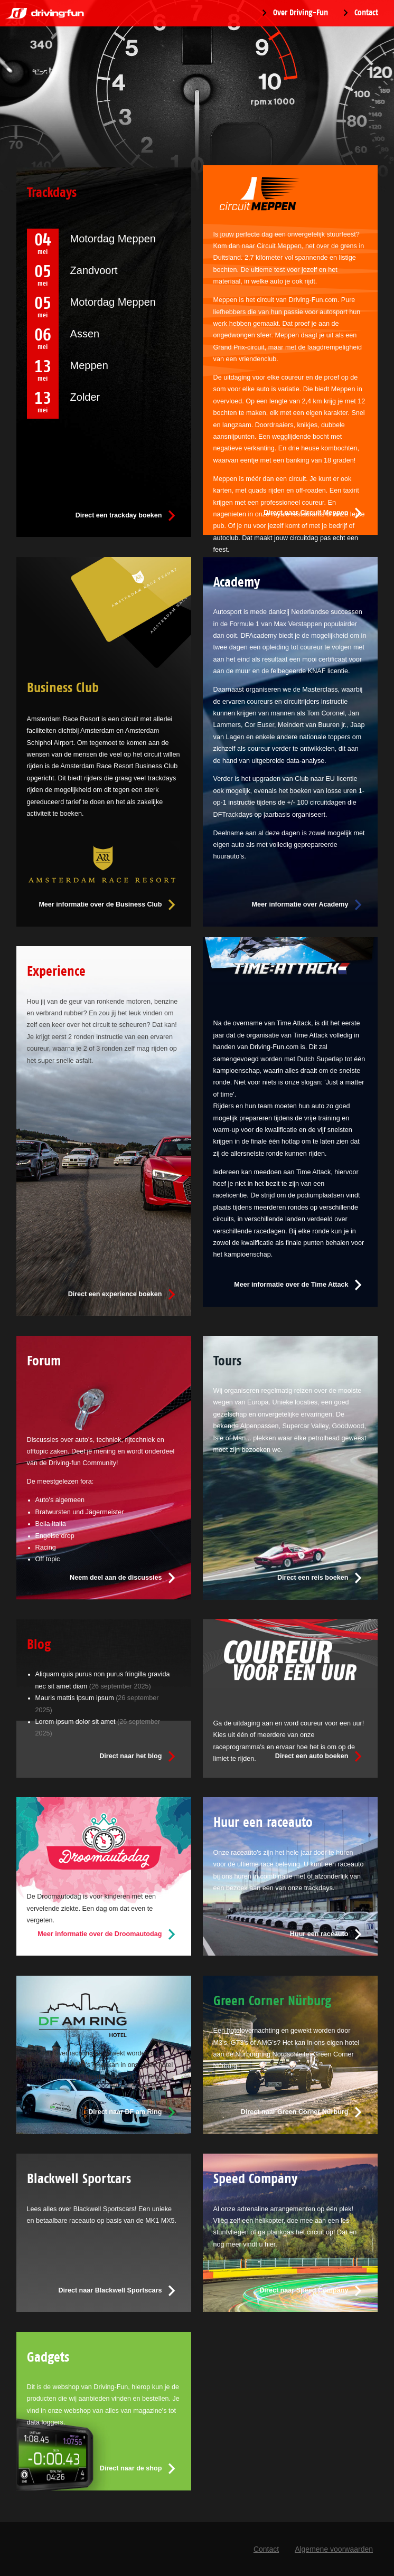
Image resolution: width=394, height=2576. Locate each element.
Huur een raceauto (319, 1934)
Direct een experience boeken (115, 1294)
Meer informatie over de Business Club (100, 904)
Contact (366, 13)
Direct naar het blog (130, 1756)
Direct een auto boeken (312, 1756)
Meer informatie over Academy (300, 904)
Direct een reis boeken (312, 1577)
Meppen (89, 365)
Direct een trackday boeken (119, 515)
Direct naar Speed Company (303, 2290)
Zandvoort (94, 270)
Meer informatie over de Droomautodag (99, 1934)
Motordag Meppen (113, 238)
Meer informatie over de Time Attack (291, 1284)
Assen (85, 333)
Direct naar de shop (131, 2468)
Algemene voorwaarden (334, 2549)
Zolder (85, 397)
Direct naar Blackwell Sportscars (110, 2290)
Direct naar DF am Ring (125, 2112)
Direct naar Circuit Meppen (306, 512)
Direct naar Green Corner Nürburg (295, 2112)
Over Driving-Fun (300, 13)
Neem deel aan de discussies (116, 1577)
